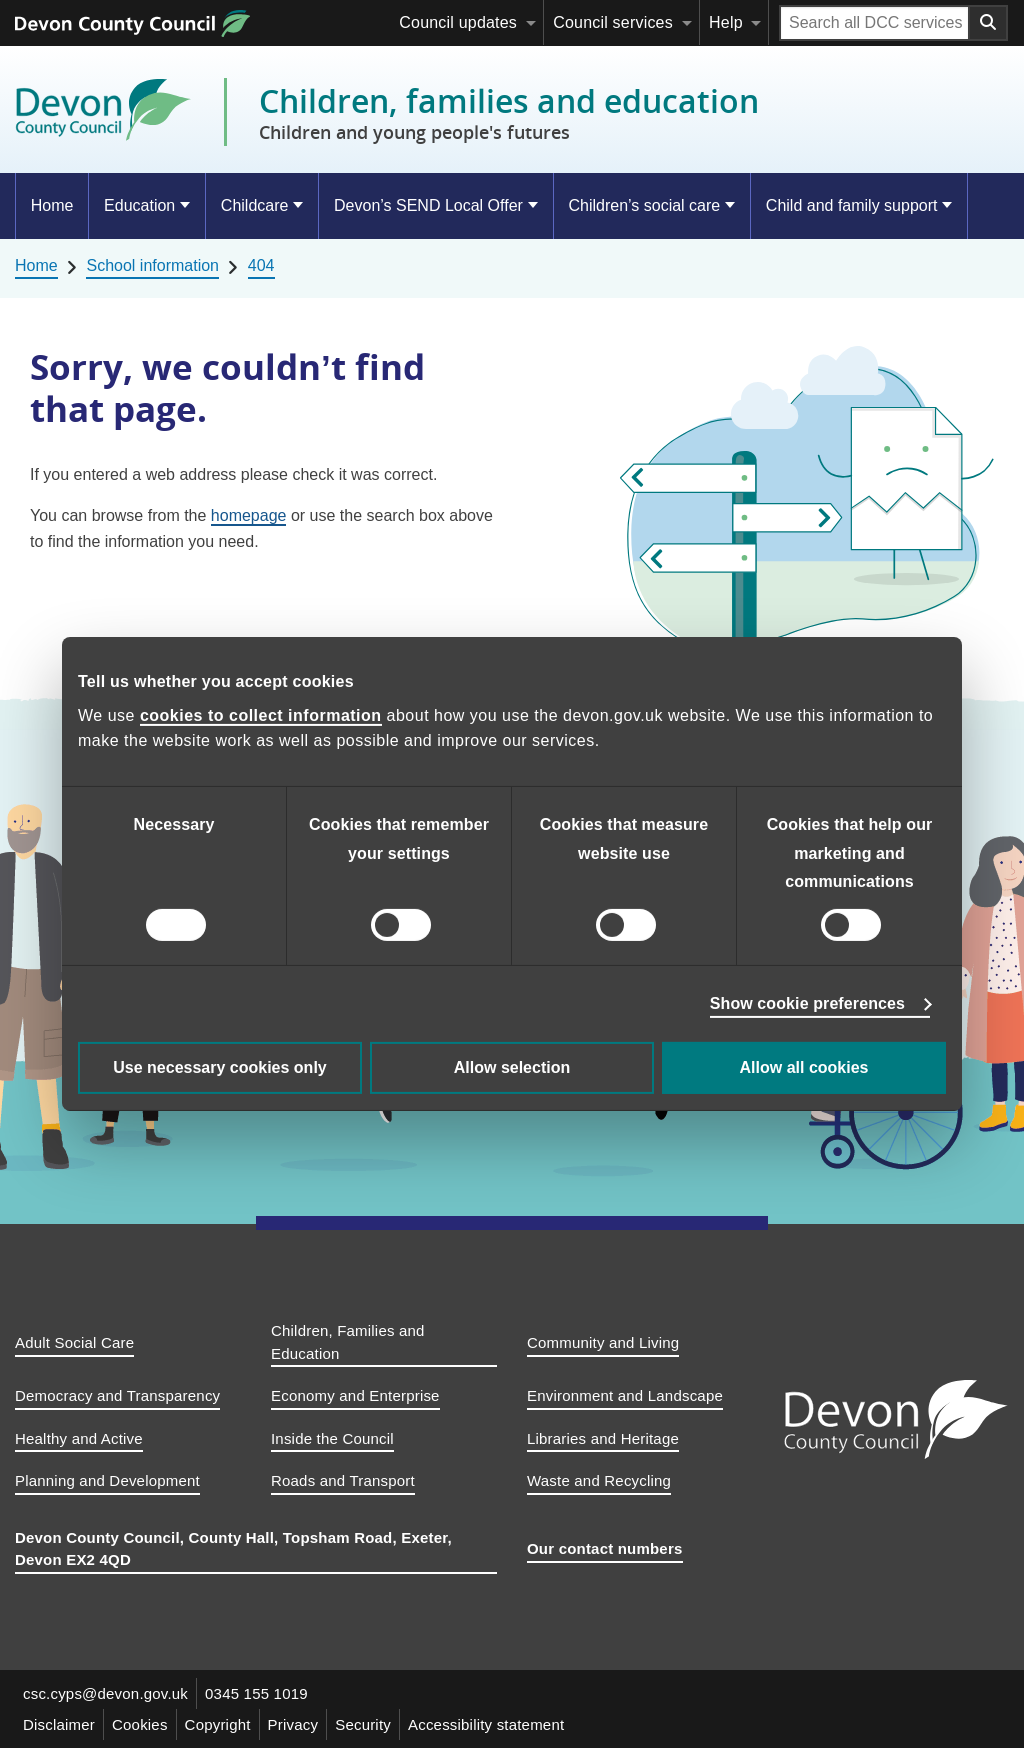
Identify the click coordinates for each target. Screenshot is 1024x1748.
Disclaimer (59, 1724)
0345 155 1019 (256, 1693)
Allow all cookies (804, 1067)
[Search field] (874, 23)
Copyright (218, 1724)
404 (261, 265)
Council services (613, 22)
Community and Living (603, 1342)
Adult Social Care (74, 1342)
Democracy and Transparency (117, 1395)
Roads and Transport (343, 1480)
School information (152, 265)
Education (139, 205)
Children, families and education (509, 112)
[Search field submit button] (989, 23)
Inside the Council (332, 1438)
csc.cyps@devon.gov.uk (105, 1693)
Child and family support (852, 205)
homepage (249, 515)
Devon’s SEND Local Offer (428, 205)
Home (52, 205)
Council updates (458, 22)
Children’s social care (644, 205)
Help (726, 22)
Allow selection (512, 1067)
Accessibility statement (486, 1724)
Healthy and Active (79, 1438)
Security (363, 1724)
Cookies (140, 1724)
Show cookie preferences (807, 1003)
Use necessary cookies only (219, 1067)
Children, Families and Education (348, 1342)
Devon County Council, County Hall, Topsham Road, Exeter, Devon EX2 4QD (233, 1549)
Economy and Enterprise (355, 1395)
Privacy (293, 1724)
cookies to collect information (261, 715)
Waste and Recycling (599, 1480)
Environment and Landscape (625, 1395)
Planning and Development (107, 1480)
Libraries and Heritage (603, 1438)
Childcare (255, 205)
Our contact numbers (605, 1548)
